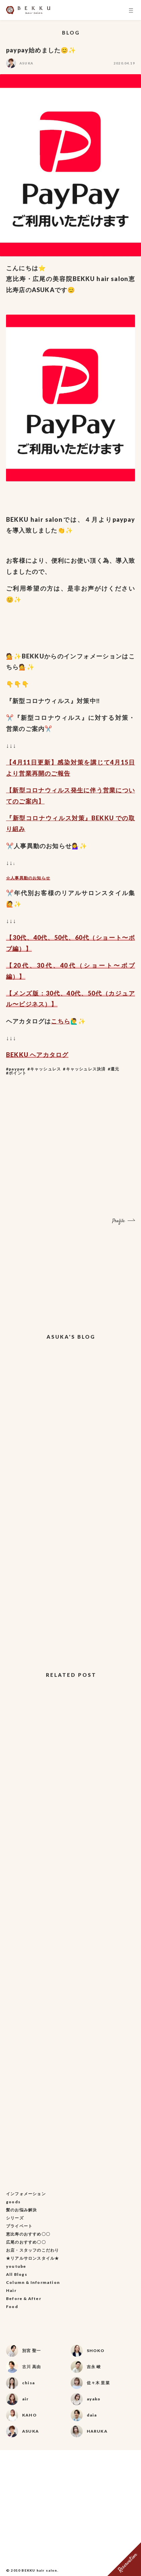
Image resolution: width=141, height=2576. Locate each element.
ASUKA (26, 63)
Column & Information (33, 2282)
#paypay (15, 1068)
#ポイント (16, 1072)
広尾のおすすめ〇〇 (26, 2242)
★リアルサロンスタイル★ (32, 2258)
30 (16, 937)
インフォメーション (26, 2193)
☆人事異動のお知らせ (28, 877)
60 (78, 937)
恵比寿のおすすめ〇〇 (28, 2234)
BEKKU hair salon (39, 2570)
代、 (26, 937)
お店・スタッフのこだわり (32, 2250)
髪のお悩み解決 (21, 2209)
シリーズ (15, 2217)
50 (58, 937)
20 (17, 965)
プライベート (19, 2225)
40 (37, 937)
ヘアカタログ (49, 1054)
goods (13, 2201)
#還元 (114, 1068)
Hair (11, 2290)
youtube (16, 2266)
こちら (60, 1021)
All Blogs (16, 2274)
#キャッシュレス (44, 1068)
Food (12, 2306)
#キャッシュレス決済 (84, 1068)
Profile (118, 1221)
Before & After (23, 2298)
